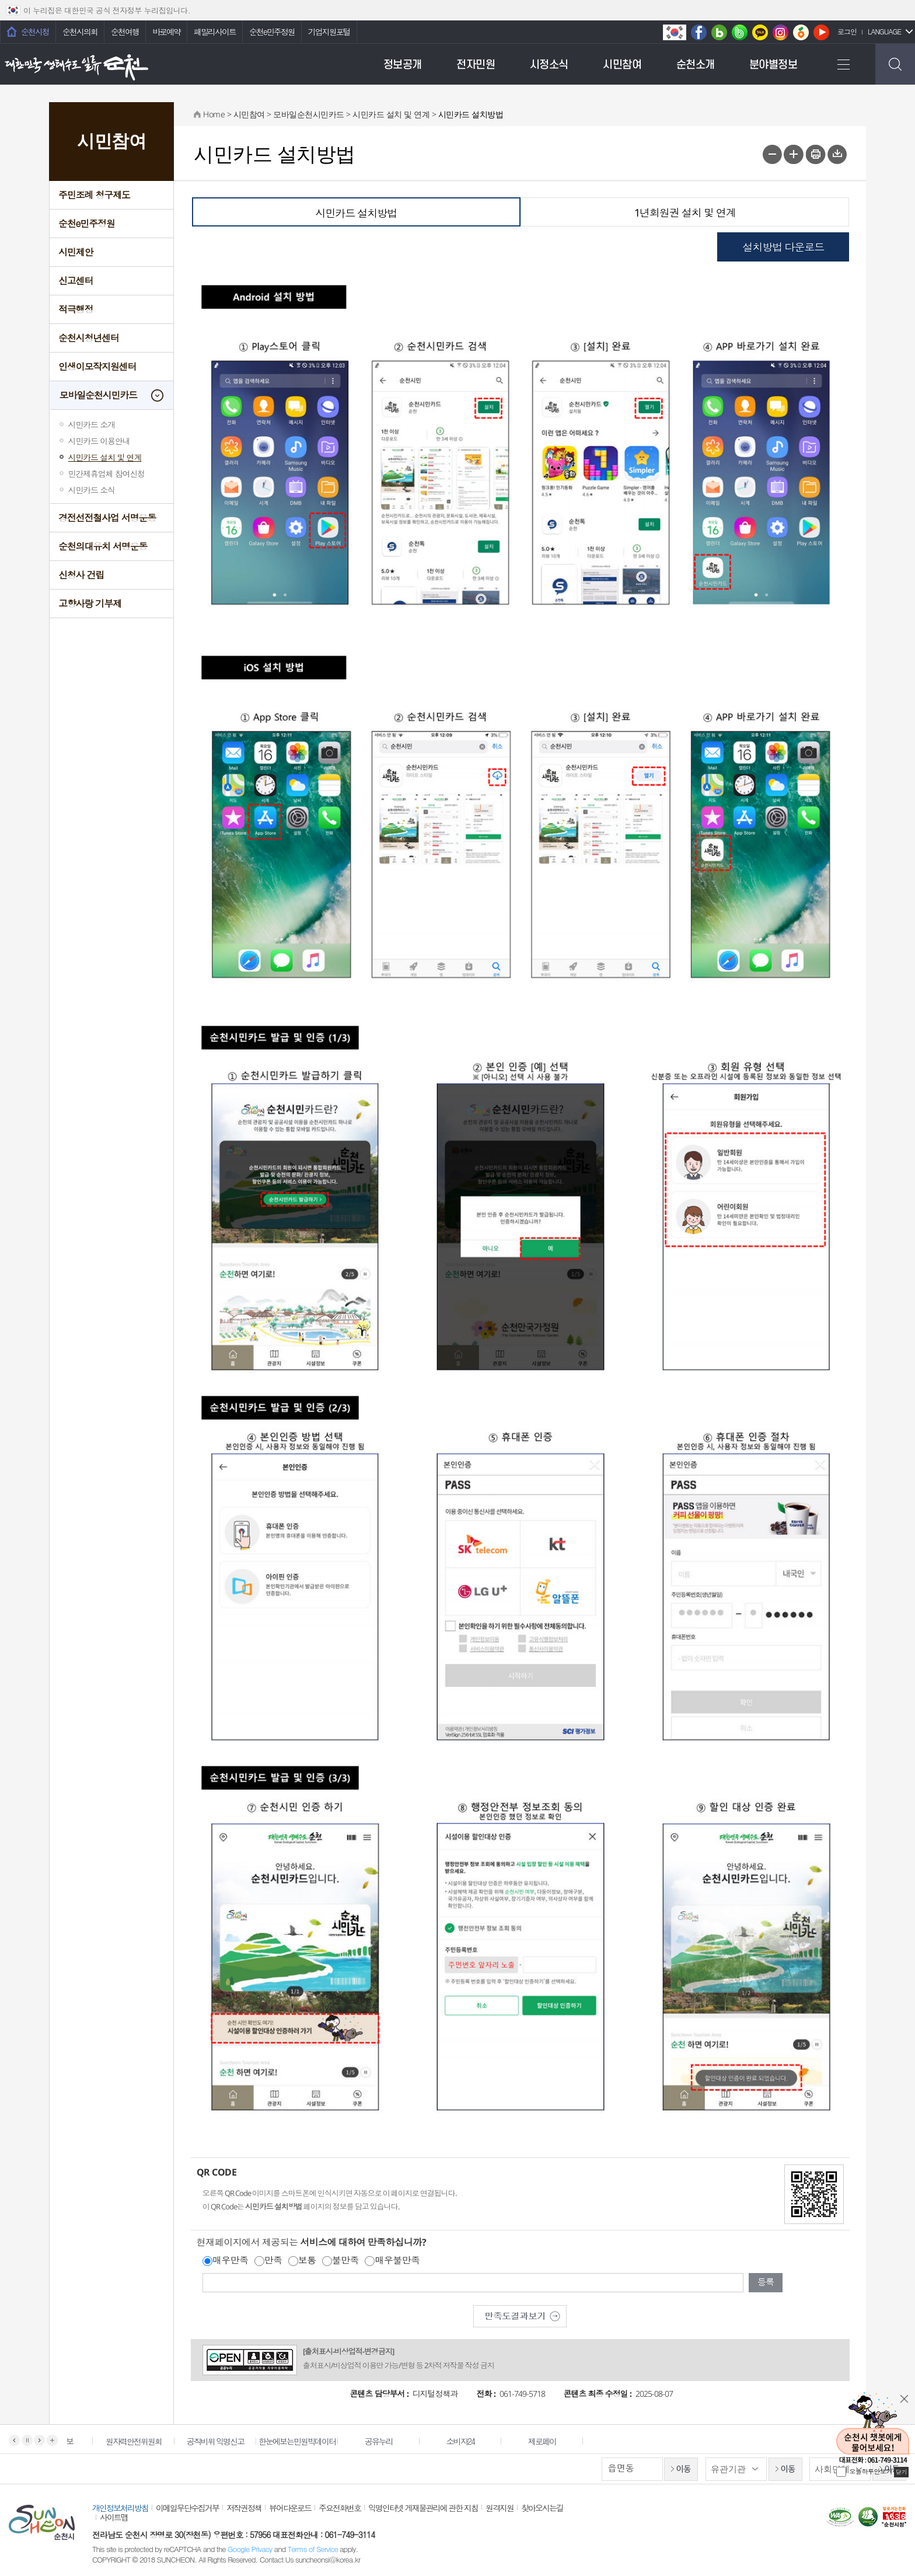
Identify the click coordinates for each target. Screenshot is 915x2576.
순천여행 (125, 31)
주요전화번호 (340, 2508)
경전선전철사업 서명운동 (107, 517)
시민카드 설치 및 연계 (105, 457)
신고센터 (75, 280)
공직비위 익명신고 (224, 2441)
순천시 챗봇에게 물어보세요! (872, 2428)
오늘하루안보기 (871, 2471)
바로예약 (166, 31)
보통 (307, 2260)
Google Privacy (251, 2548)
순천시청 (35, 31)
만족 (273, 2260)
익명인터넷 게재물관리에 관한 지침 (423, 2508)
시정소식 (549, 65)
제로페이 (551, 2441)
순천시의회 (79, 31)
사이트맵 (114, 2517)
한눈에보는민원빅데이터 (305, 2441)
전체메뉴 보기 (843, 64)
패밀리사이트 (215, 31)
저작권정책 (243, 2508)
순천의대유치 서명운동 (102, 546)
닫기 (904, 2399)
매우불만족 (397, 2260)
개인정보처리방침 (120, 2508)
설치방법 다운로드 (783, 247)
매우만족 (230, 2260)
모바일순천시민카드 (98, 395)
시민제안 (75, 252)
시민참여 (622, 65)
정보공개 (402, 65)
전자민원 (475, 65)
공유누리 (387, 2441)
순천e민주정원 (272, 31)
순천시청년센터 (88, 337)
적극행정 (75, 309)
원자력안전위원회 (142, 2441)
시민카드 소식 (91, 490)
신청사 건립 (81, 574)
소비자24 (469, 2441)
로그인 (847, 31)
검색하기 (895, 64)
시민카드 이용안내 (99, 441)
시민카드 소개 (91, 424)
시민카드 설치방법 (356, 213)
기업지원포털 (329, 31)
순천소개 (695, 65)
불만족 (345, 2260)
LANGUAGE (884, 31)
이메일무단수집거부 (187, 2508)
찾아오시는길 (542, 2508)
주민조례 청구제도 (94, 194)
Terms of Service (313, 2548)
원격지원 (500, 2508)
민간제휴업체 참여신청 (106, 473)
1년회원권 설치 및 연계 (685, 212)
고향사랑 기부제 (89, 603)
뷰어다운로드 (290, 2508)
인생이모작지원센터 (97, 366)
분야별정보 (773, 65)
